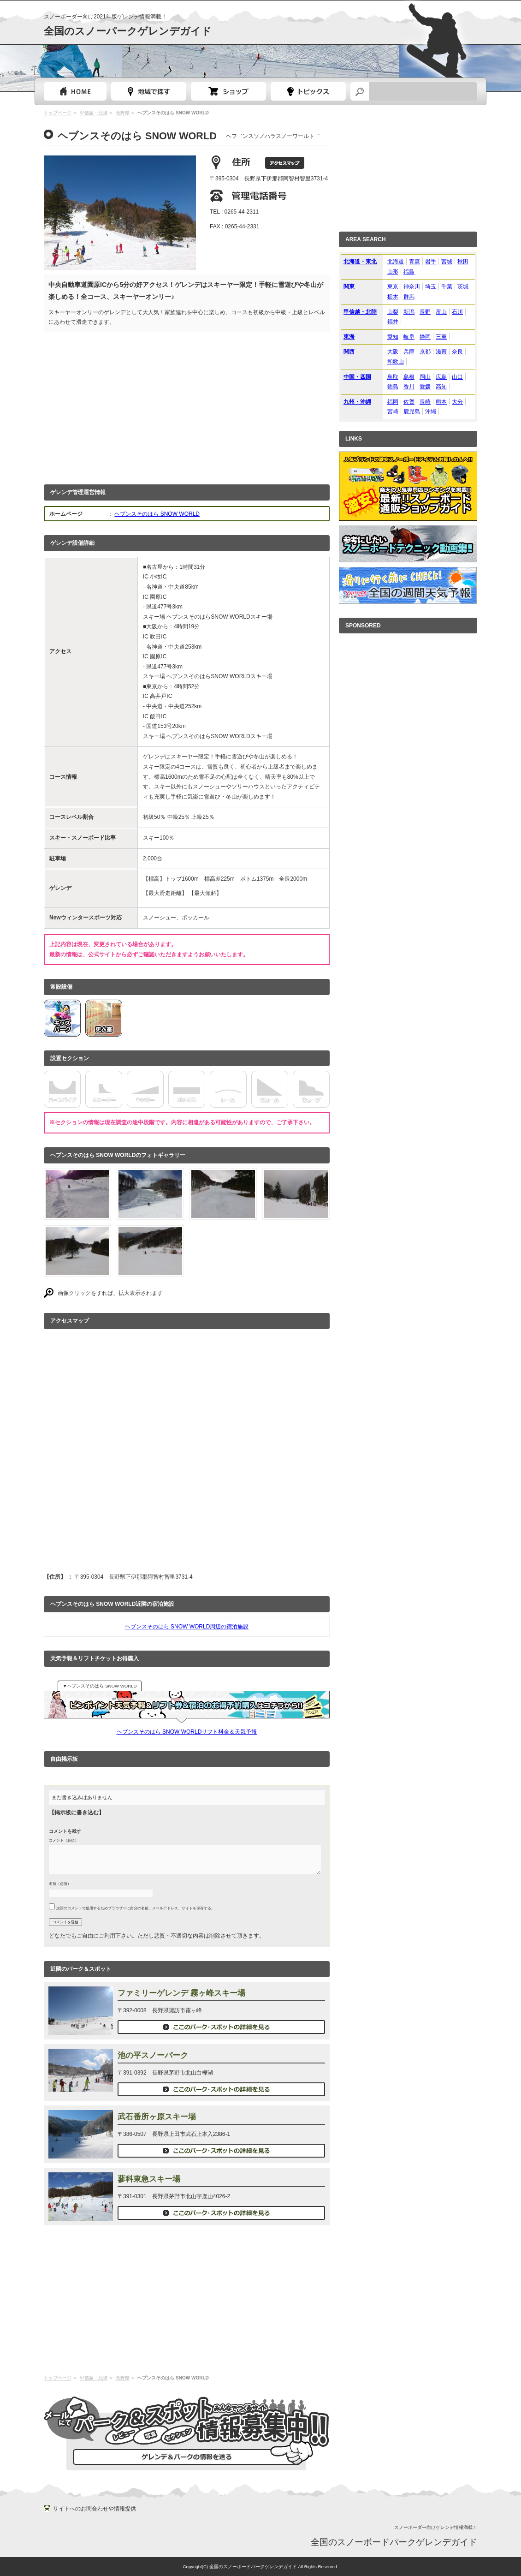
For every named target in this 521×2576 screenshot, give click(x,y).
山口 (457, 377)
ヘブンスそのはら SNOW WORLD (157, 514)
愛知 (392, 337)
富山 (441, 312)
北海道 (395, 261)
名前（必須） (60, 1883)
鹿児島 (411, 411)
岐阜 (408, 337)
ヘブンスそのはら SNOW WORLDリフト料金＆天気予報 (187, 1732)
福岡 (392, 402)
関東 (349, 286)
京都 (425, 351)
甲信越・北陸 (93, 112)
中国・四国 (357, 377)
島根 (408, 377)
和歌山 (395, 361)
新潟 (408, 312)
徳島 (392, 386)
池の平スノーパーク (153, 2055)
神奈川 (411, 286)
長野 (425, 312)
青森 (414, 261)
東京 (392, 286)
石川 (457, 312)
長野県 (123, 112)
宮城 (446, 261)
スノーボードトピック (308, 91)
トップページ (75, 91)
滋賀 (441, 351)
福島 (408, 271)
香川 (408, 386)
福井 (392, 321)
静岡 (425, 337)
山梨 (392, 312)
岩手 (430, 261)
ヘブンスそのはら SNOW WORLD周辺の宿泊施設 (187, 1626)
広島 (441, 377)
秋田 (462, 261)
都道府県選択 (148, 91)
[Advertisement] (186, 406)
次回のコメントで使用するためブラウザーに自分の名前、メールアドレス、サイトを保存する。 (135, 1908)
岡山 (425, 377)
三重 (441, 337)
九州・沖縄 (357, 402)
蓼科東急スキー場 (149, 2179)
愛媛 (425, 386)
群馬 (408, 296)
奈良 (457, 351)
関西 (349, 351)
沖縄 (430, 411)
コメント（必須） (63, 1840)
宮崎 (392, 411)
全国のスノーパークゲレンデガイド (128, 31)
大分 (457, 402)
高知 (441, 386)
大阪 (392, 351)
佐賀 (408, 402)
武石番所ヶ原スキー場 (157, 2116)
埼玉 (430, 286)
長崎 (425, 402)
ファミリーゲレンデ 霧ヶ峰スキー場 (181, 1993)
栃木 (392, 296)
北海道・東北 (360, 261)
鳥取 (392, 377)
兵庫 (408, 351)
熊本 (441, 402)
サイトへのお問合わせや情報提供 (94, 2508)
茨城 (462, 286)
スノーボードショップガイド (228, 91)
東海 (349, 337)
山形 (392, 271)
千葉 (446, 286)
